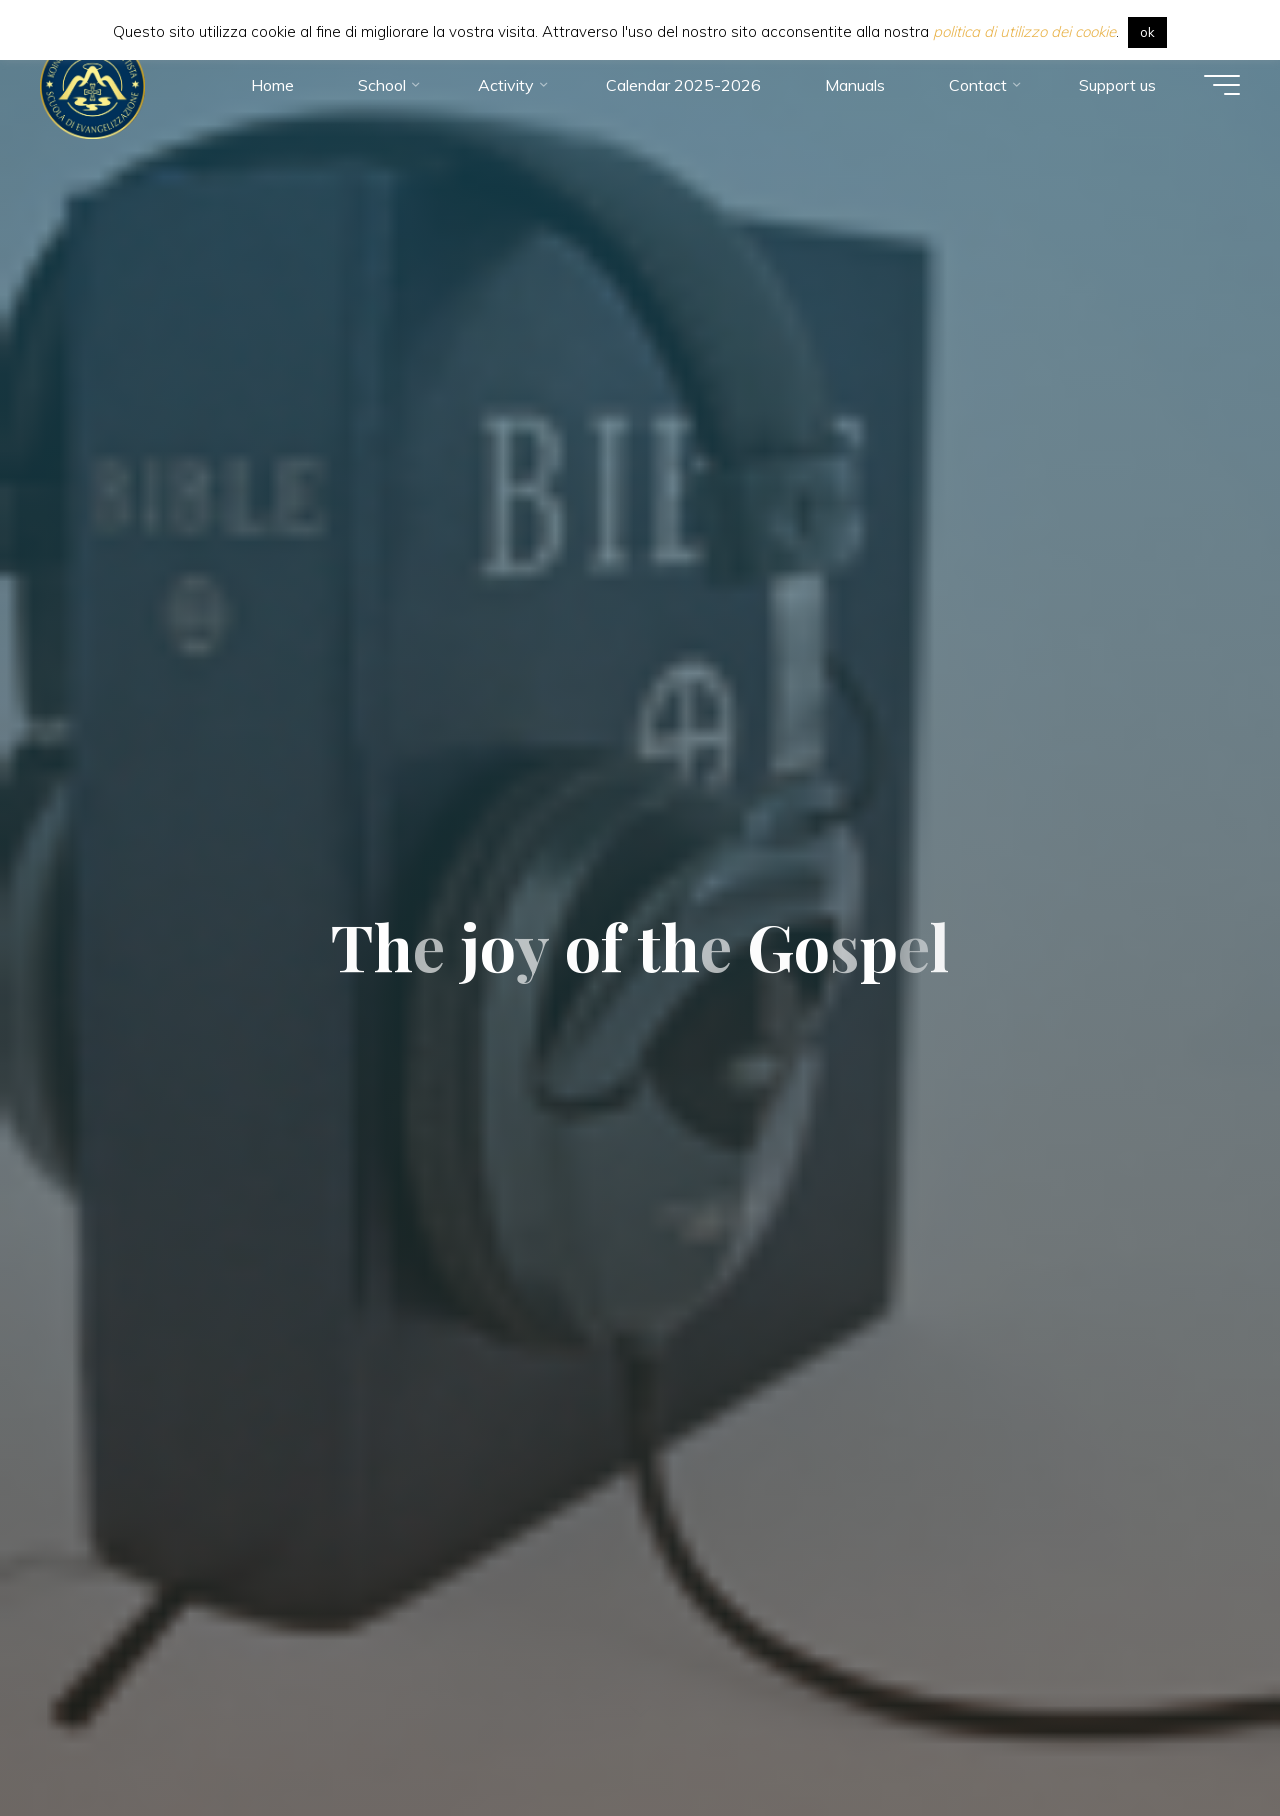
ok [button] (1147, 32)
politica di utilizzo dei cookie (1024, 31)
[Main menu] (1222, 85)
